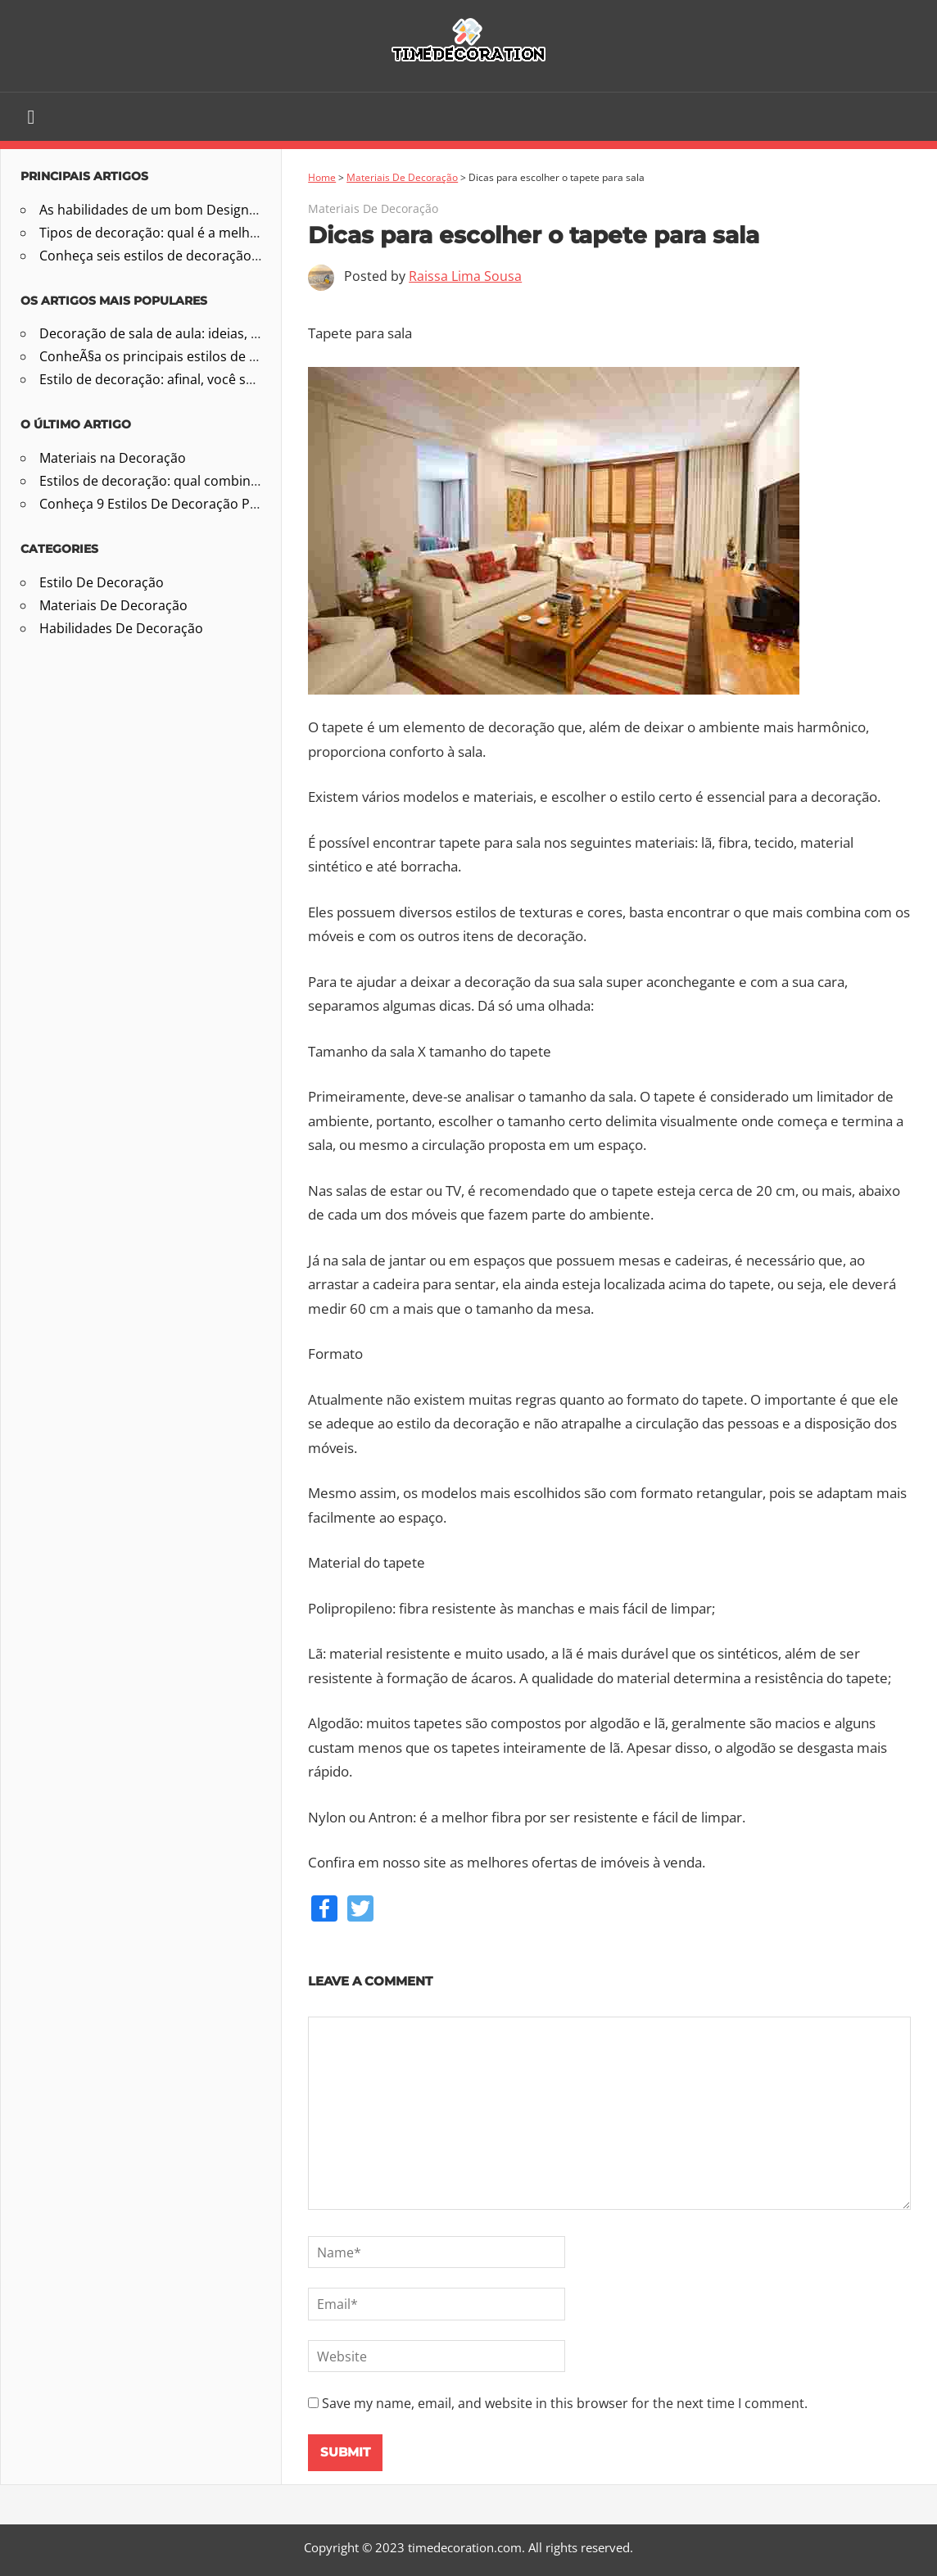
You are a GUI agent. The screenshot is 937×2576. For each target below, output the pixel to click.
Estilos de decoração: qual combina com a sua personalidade (228, 481)
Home (322, 177)
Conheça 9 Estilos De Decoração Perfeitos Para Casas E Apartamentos (255, 504)
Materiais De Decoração (402, 177)
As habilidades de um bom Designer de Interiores (192, 210)
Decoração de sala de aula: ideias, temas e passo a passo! (216, 333)
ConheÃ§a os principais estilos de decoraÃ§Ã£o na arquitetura (231, 356)
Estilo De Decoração (101, 582)
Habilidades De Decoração (121, 628)
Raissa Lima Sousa (465, 276)
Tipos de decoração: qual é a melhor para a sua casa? (204, 233)
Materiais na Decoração (112, 458)
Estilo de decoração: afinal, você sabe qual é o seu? (195, 379)
